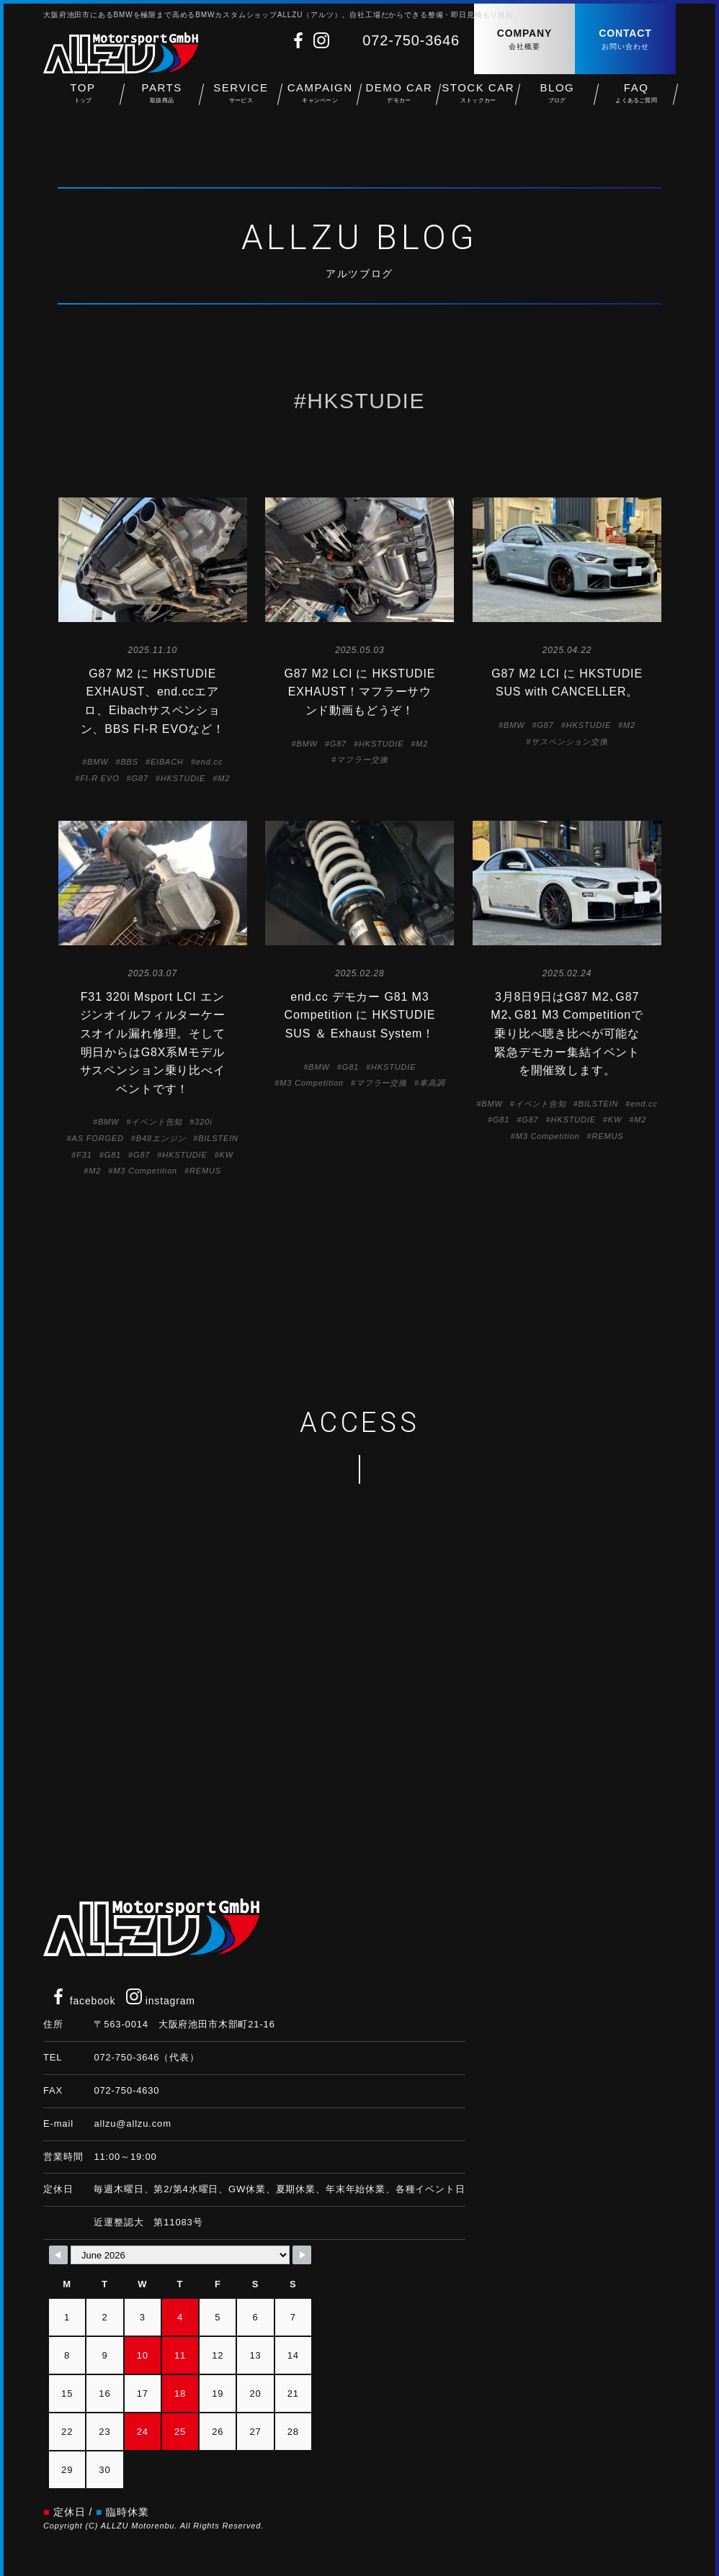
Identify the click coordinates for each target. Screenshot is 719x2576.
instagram (160, 2001)
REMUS (205, 1170)
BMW (97, 761)
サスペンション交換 (569, 741)
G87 (140, 778)
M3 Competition (145, 1170)
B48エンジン (161, 1138)
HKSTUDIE (183, 778)
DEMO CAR (399, 101)
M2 (224, 778)
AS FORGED (97, 1138)
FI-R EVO (99, 778)
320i (203, 1121)
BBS (129, 761)
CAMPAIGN (320, 101)
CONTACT (625, 40)
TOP (82, 101)
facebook (82, 2001)
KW (226, 1154)
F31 (83, 1154)
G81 (112, 1154)
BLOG (557, 101)
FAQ (636, 101)
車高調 (432, 1082)
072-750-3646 (411, 40)
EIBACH (167, 761)
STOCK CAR (478, 101)
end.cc (209, 761)
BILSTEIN (218, 1138)
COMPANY (524, 40)
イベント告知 (156, 1121)
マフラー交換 (362, 759)
